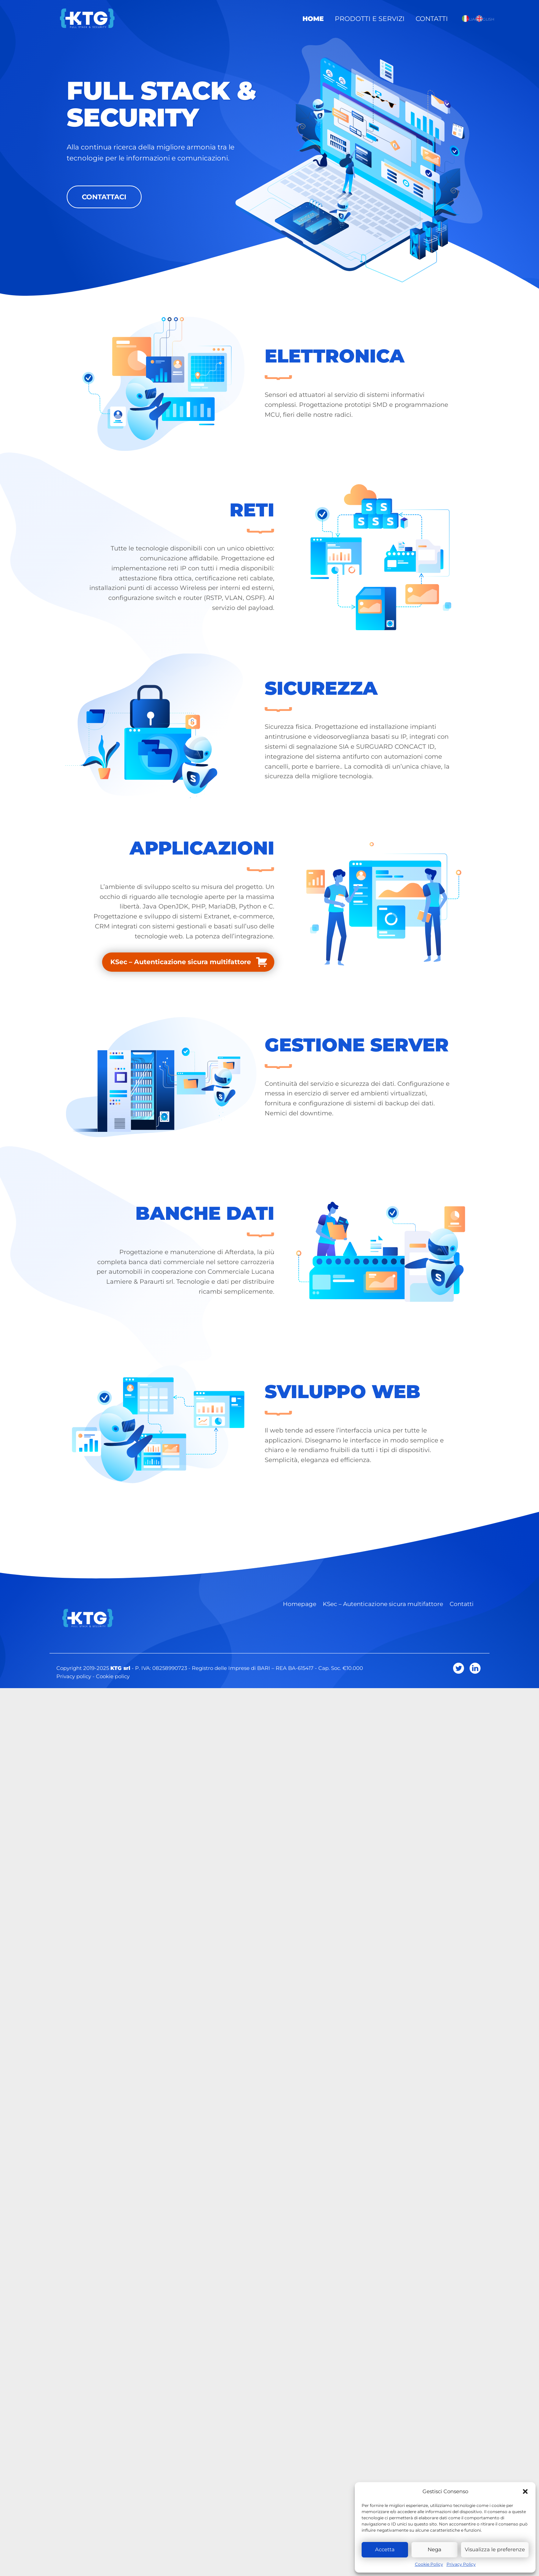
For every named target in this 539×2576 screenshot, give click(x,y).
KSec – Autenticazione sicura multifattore (180, 962)
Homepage (299, 1604)
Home (324, 18)
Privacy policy (73, 1676)
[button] (525, 2491)
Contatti (434, 18)
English (479, 18)
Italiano (465, 18)
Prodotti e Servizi (377, 18)
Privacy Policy (461, 2564)
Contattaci (104, 197)
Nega (434, 2549)
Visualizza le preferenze (495, 2549)
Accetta (385, 2549)
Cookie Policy (429, 2564)
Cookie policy (113, 1676)
